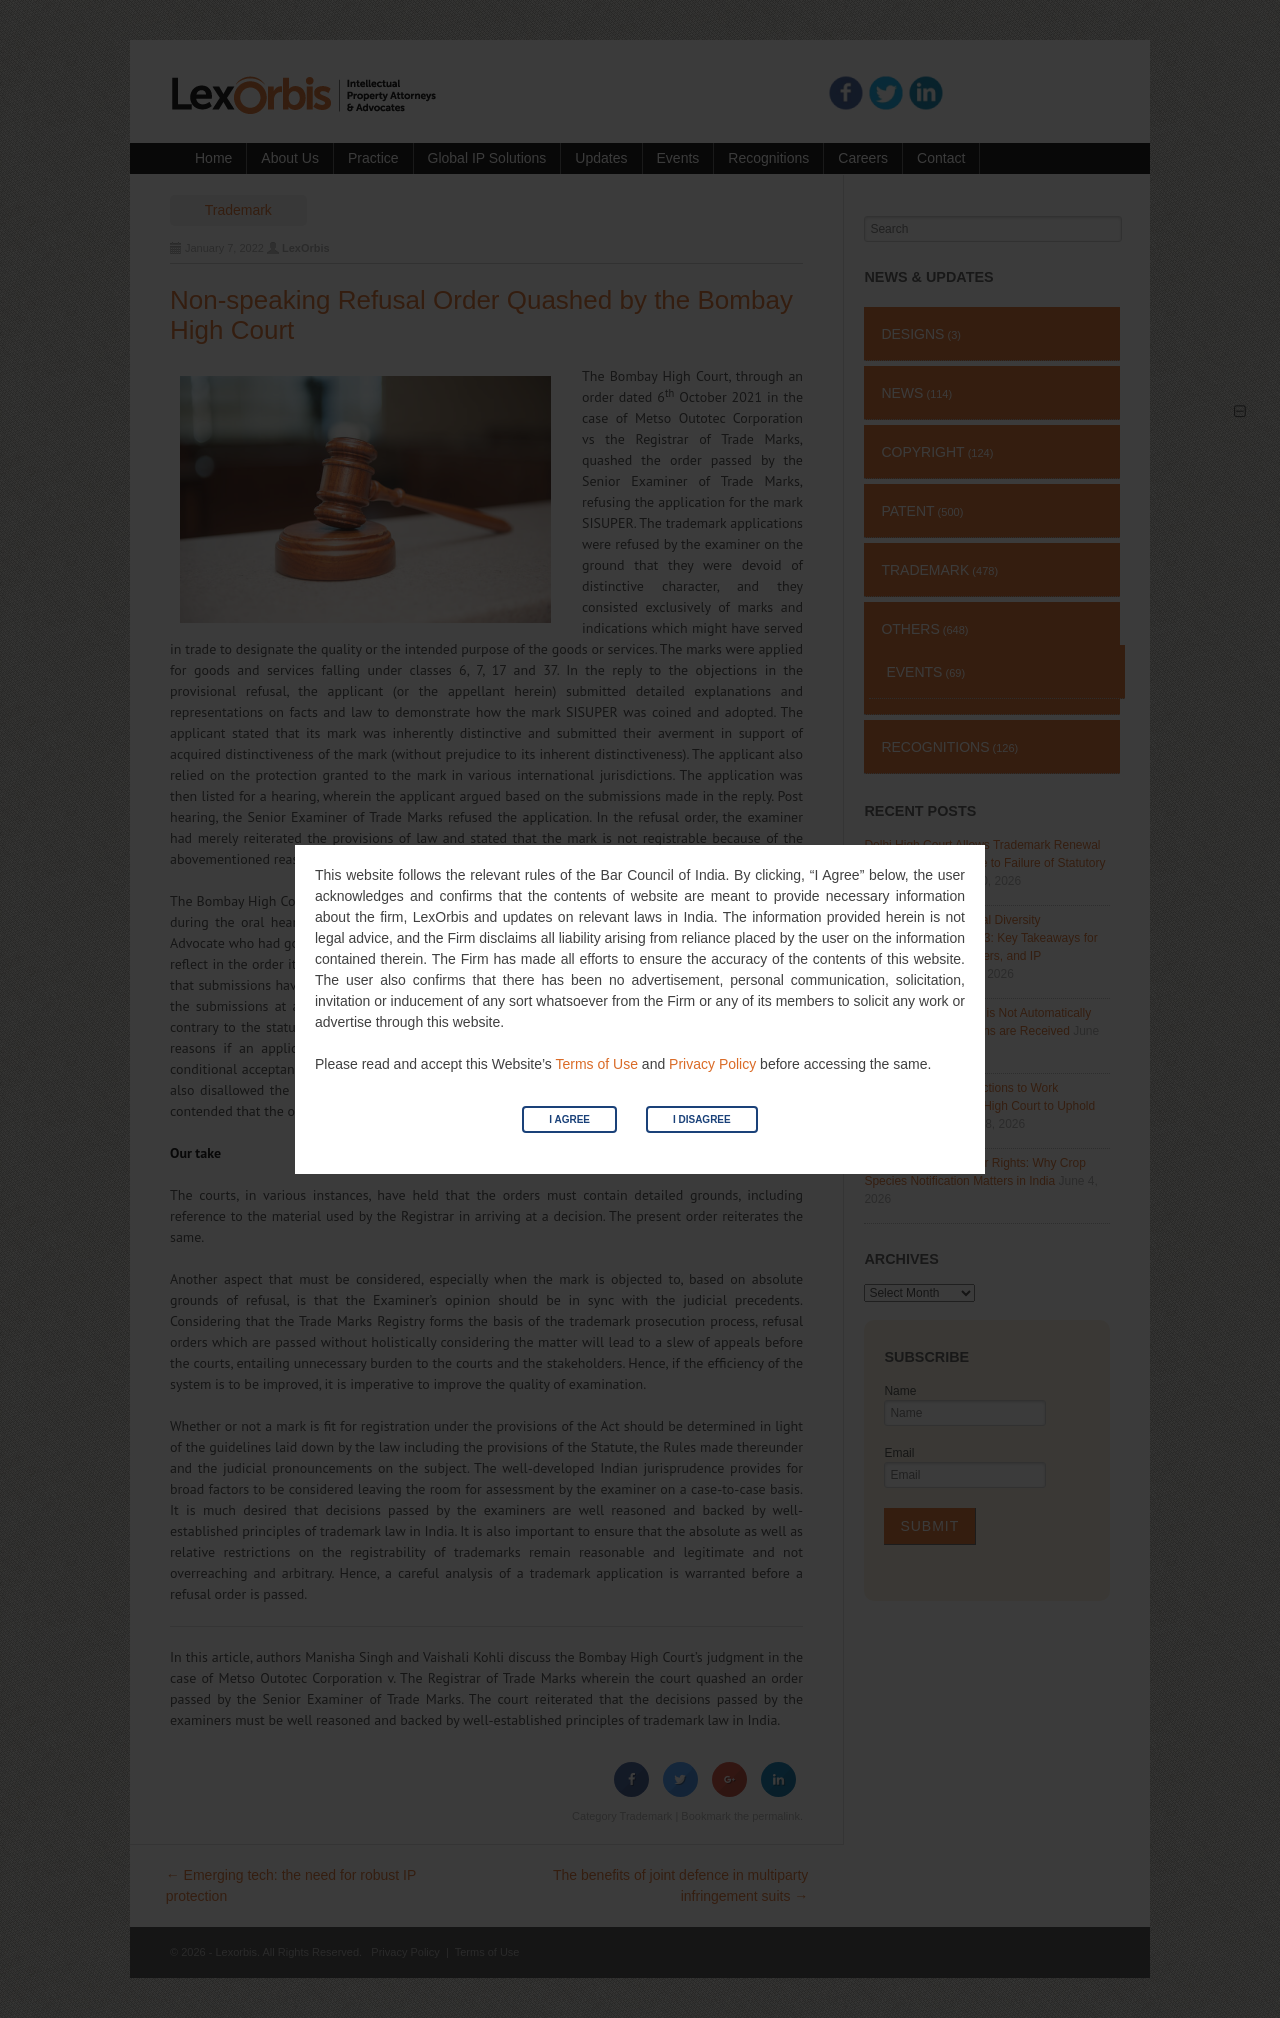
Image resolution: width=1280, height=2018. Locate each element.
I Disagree (702, 1119)
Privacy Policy (712, 1064)
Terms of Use (596, 1064)
